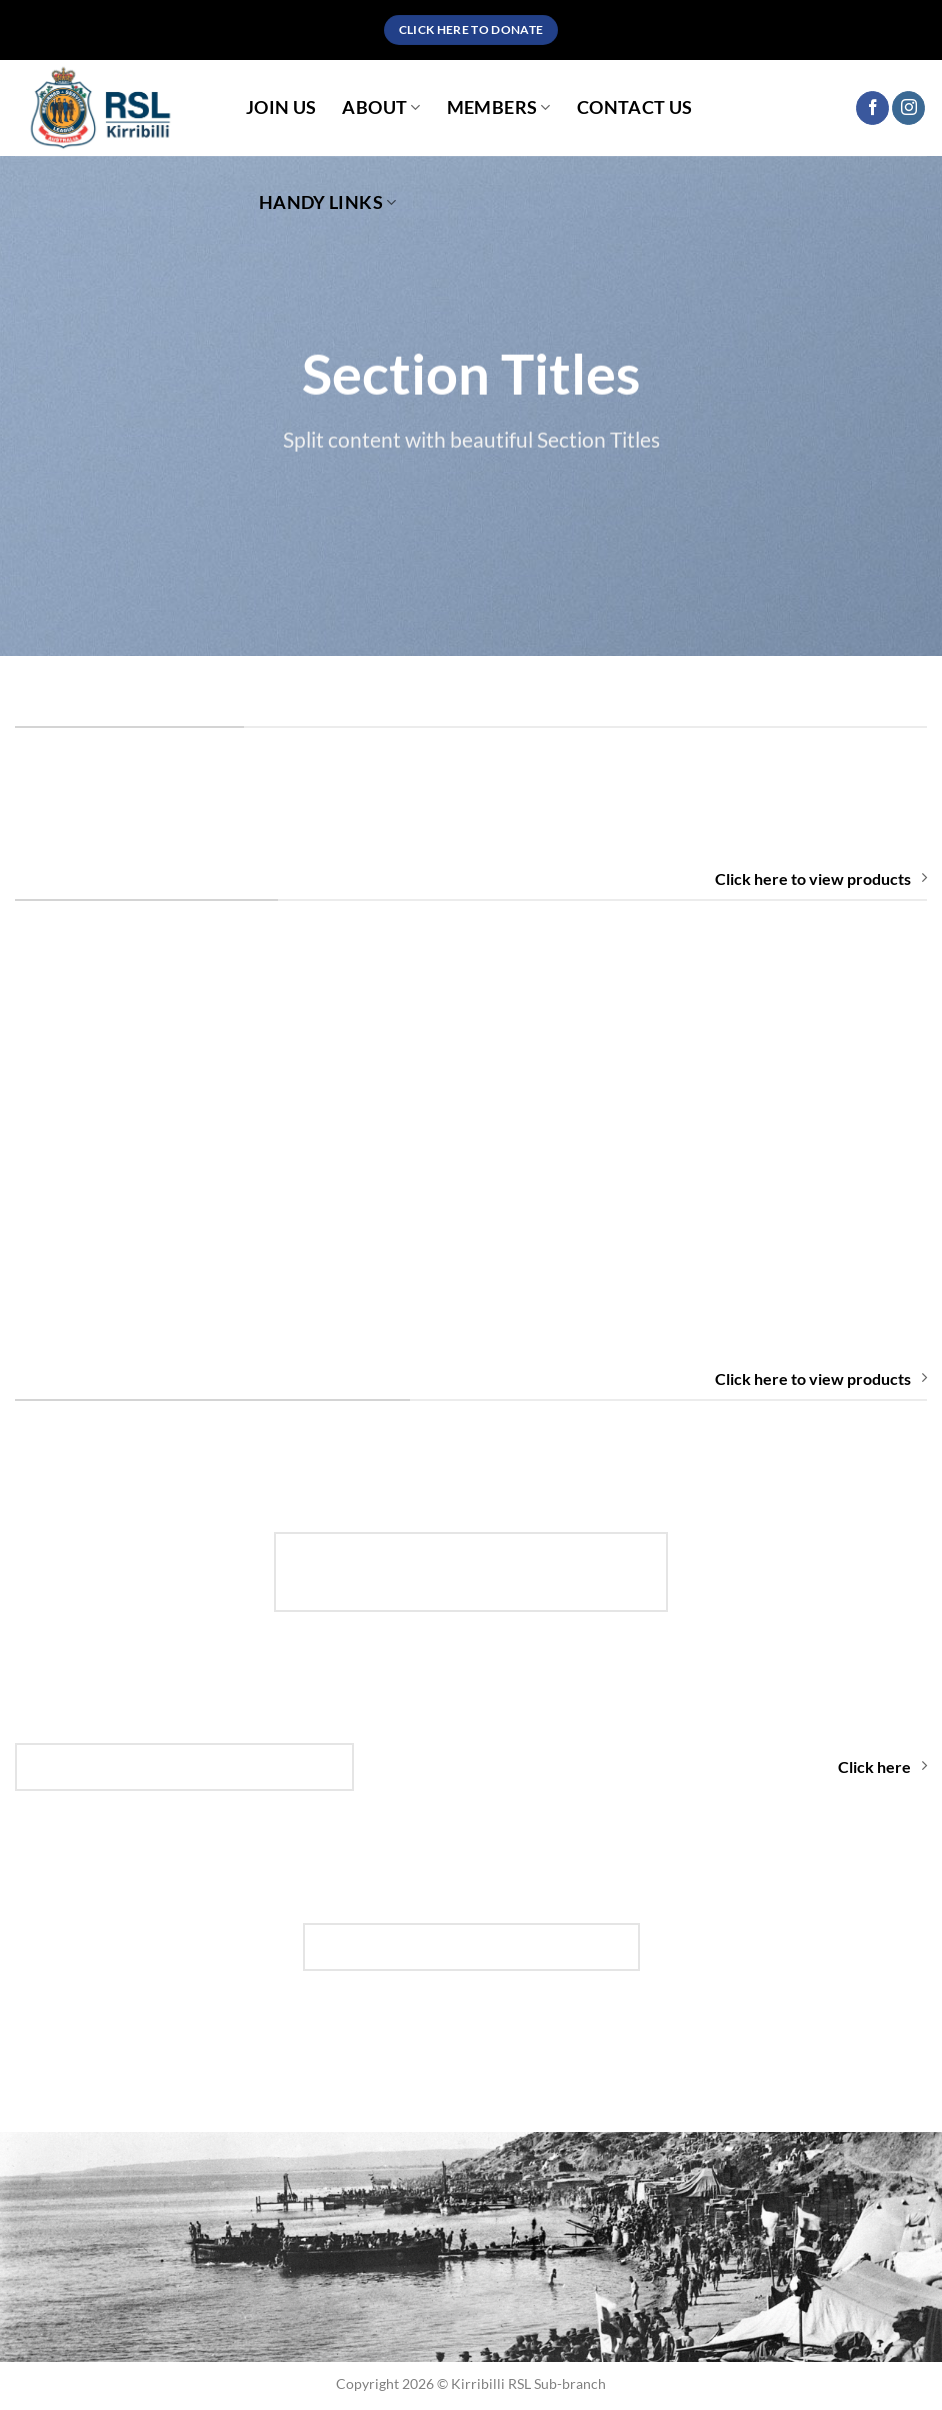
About (381, 107)
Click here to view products (821, 878)
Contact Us (635, 107)
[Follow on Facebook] (872, 108)
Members (499, 107)
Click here (882, 1766)
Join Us (281, 107)
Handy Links (327, 202)
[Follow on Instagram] (908, 108)
